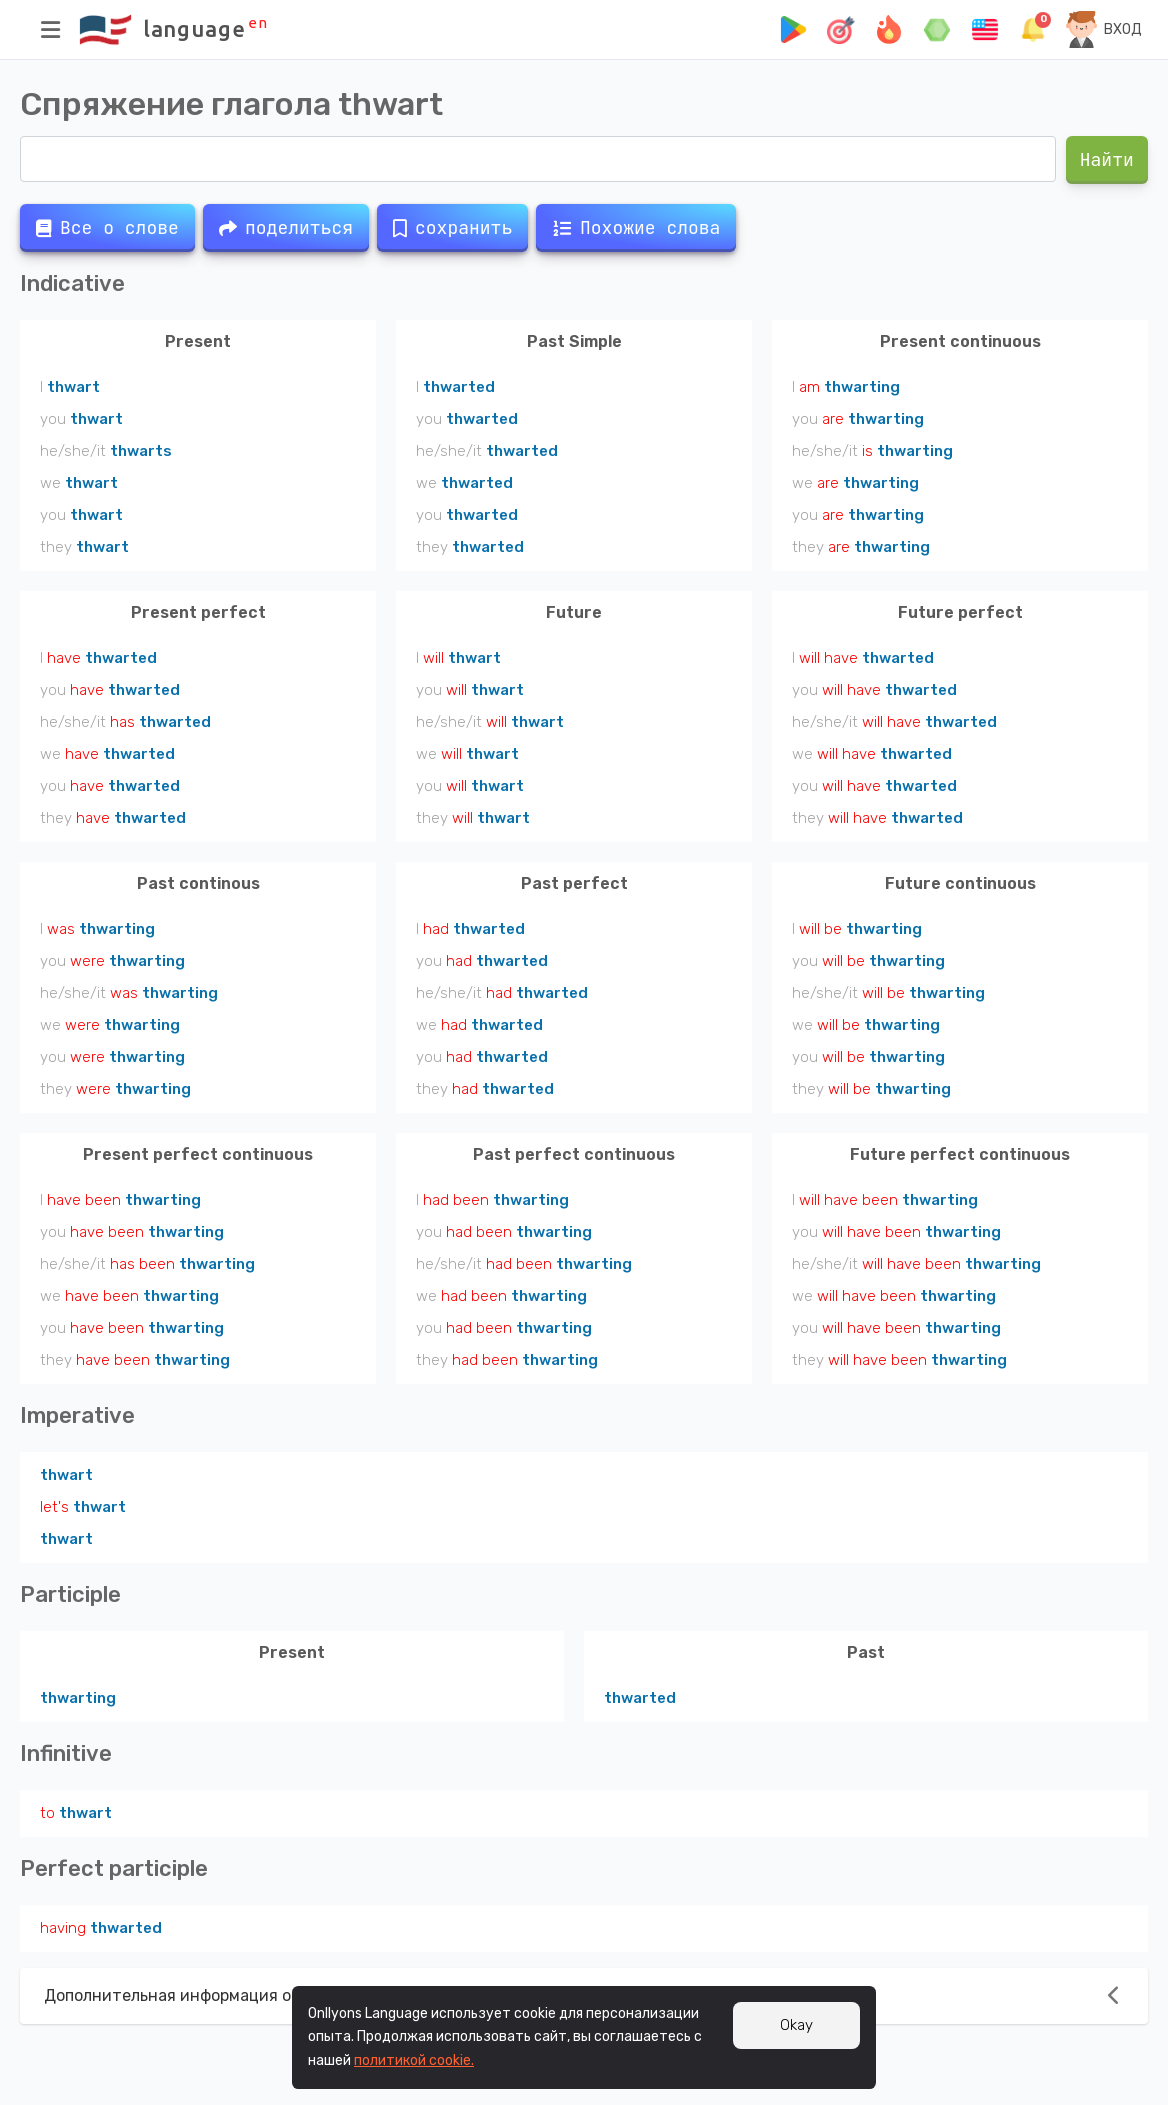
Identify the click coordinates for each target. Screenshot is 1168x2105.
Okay (796, 2025)
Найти (1107, 159)
